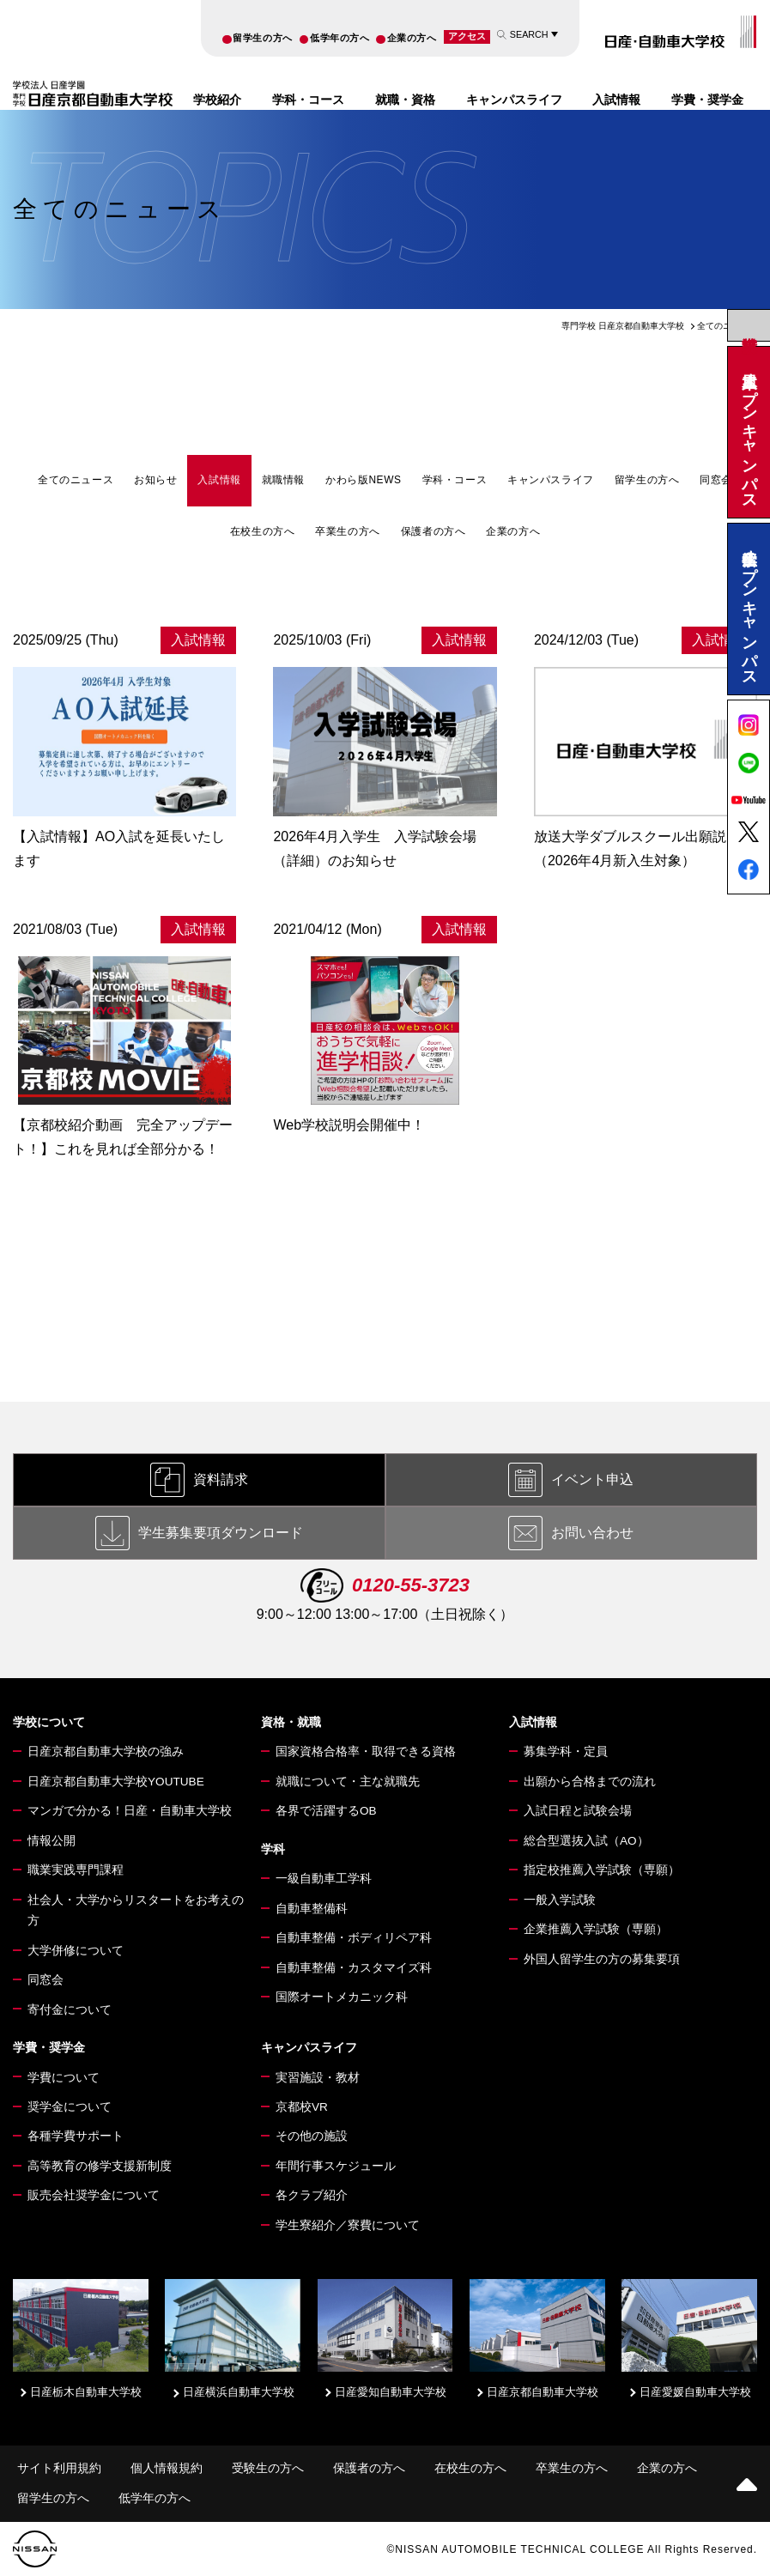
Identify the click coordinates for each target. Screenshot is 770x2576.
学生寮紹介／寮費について (348, 2225)
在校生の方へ (262, 531)
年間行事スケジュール (336, 2166)
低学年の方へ (339, 38)
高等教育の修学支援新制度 (99, 2166)
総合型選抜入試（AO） (586, 1840)
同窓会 (716, 480)
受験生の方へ (268, 2468)
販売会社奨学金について (93, 2195)
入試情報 (616, 100)
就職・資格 (405, 100)
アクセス (467, 36)
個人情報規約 (166, 2468)
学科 (273, 1849)
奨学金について (69, 2106)
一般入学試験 (560, 1900)
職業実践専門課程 (75, 1870)
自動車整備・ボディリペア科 (354, 1937)
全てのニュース (75, 480)
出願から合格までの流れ (590, 1781)
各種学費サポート (75, 2136)
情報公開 (51, 1840)
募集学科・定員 (566, 1751)
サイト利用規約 (59, 2468)
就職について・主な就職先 (348, 1781)
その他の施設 (312, 2136)
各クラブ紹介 (312, 2195)
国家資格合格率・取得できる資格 (366, 1751)
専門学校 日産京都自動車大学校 (622, 325)
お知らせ (155, 480)
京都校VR (302, 2106)
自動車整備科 (312, 1908)
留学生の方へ (262, 38)
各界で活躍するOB (326, 1810)
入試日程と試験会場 (578, 1810)
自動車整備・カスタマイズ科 (354, 1967)
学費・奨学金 (707, 100)
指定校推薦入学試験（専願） (602, 1870)
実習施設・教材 (318, 2077)
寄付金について (69, 2009)
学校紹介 (217, 100)
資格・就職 (291, 1722)
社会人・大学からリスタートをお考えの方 (135, 1910)
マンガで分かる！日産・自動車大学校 (129, 1810)
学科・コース (308, 100)
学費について (63, 2077)
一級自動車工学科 (324, 1878)
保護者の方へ (433, 531)
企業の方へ (412, 38)
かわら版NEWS (363, 480)
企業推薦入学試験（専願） (596, 1929)
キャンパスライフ (514, 100)
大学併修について (75, 1950)
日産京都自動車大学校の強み (105, 1751)
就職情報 (283, 480)
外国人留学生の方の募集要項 (602, 1959)
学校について (49, 1722)
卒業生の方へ (347, 531)
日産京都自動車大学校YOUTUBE (115, 1781)
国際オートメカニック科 (342, 1997)
